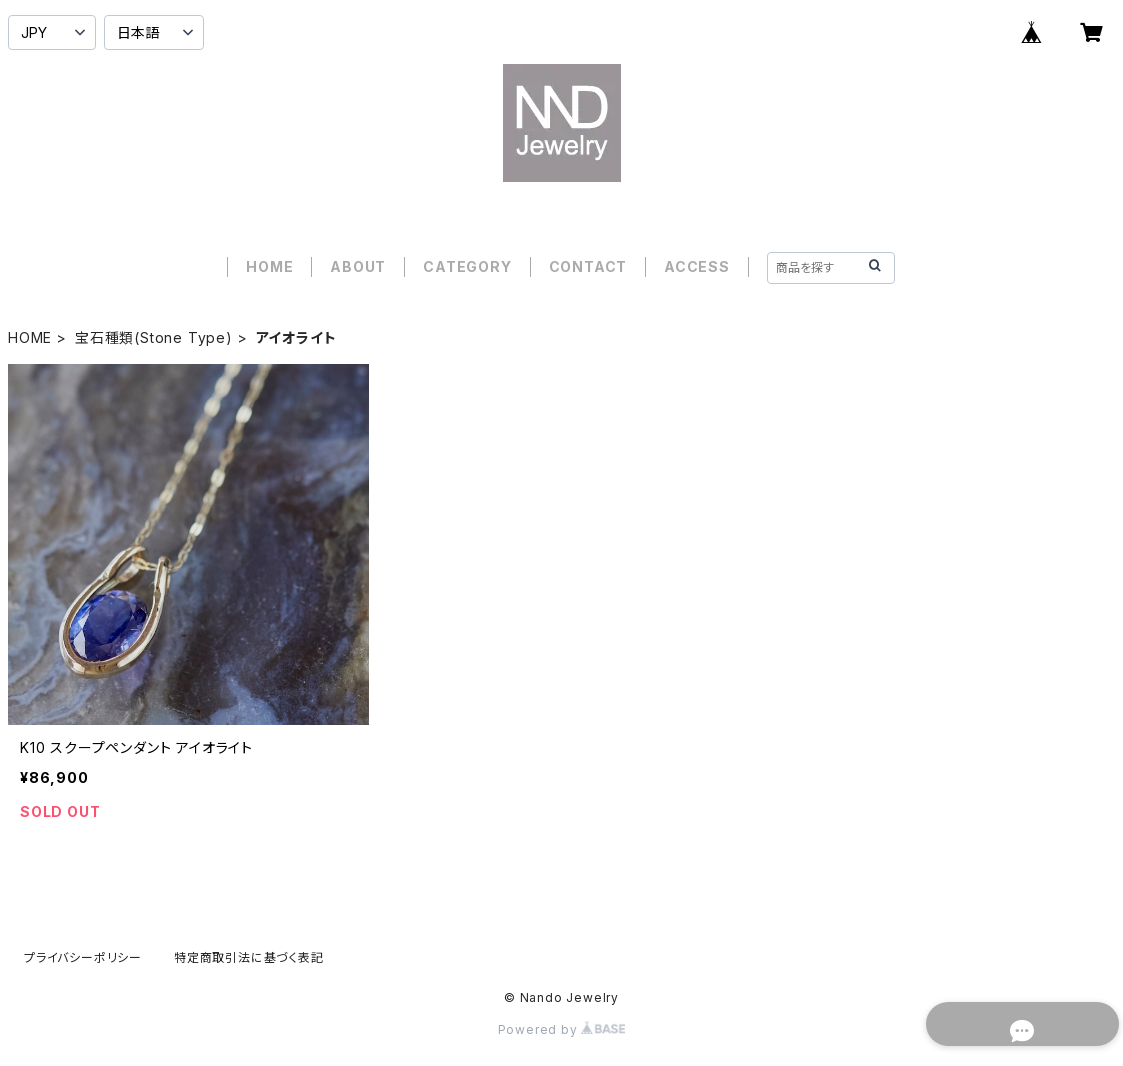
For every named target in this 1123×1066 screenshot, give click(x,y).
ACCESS (697, 266)
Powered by (562, 1029)
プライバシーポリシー (83, 957)
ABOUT (358, 266)
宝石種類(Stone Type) (154, 337)
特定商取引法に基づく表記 (249, 957)
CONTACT (588, 266)
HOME (269, 266)
